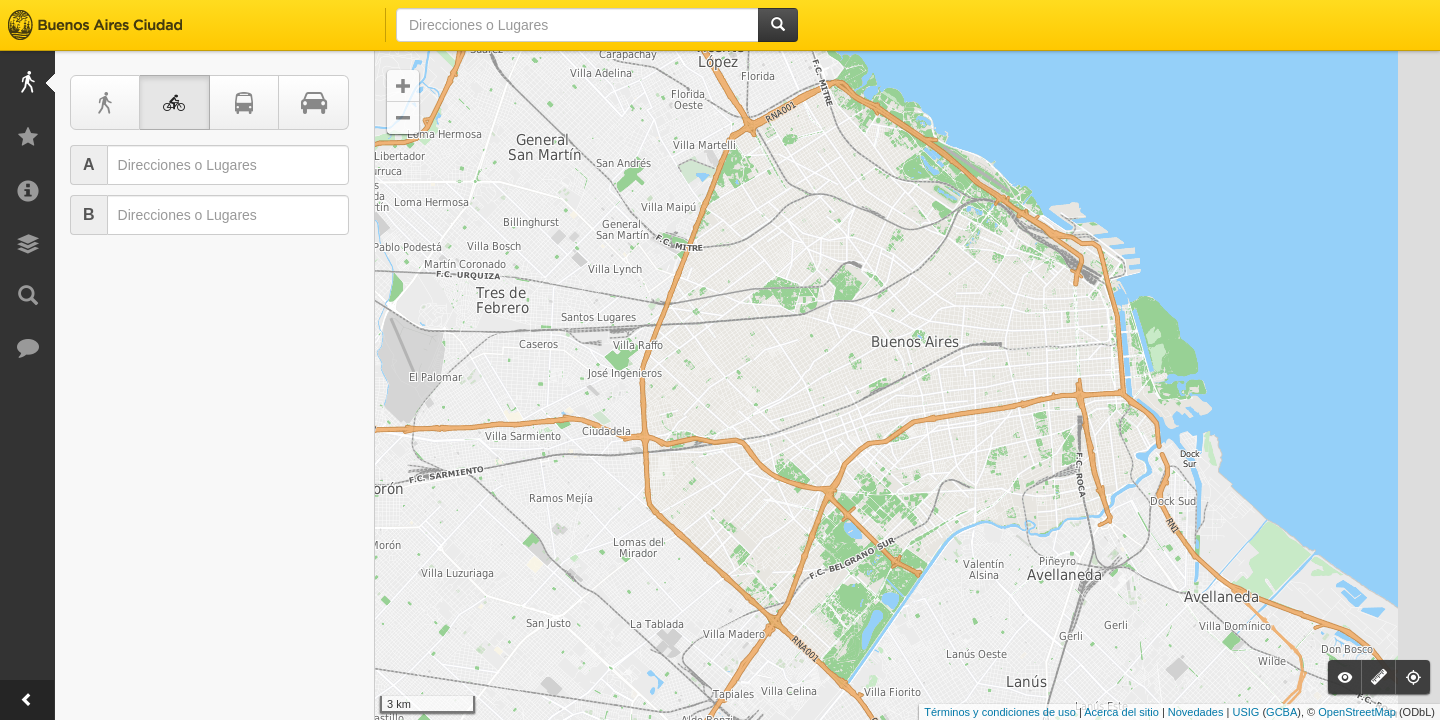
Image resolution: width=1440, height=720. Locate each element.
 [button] (403, 118)
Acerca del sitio (1121, 712)
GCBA (1281, 712)
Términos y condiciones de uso (1000, 712)
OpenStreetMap (1357, 712)
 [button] (403, 86)
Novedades (1196, 712)
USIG (1245, 712)
